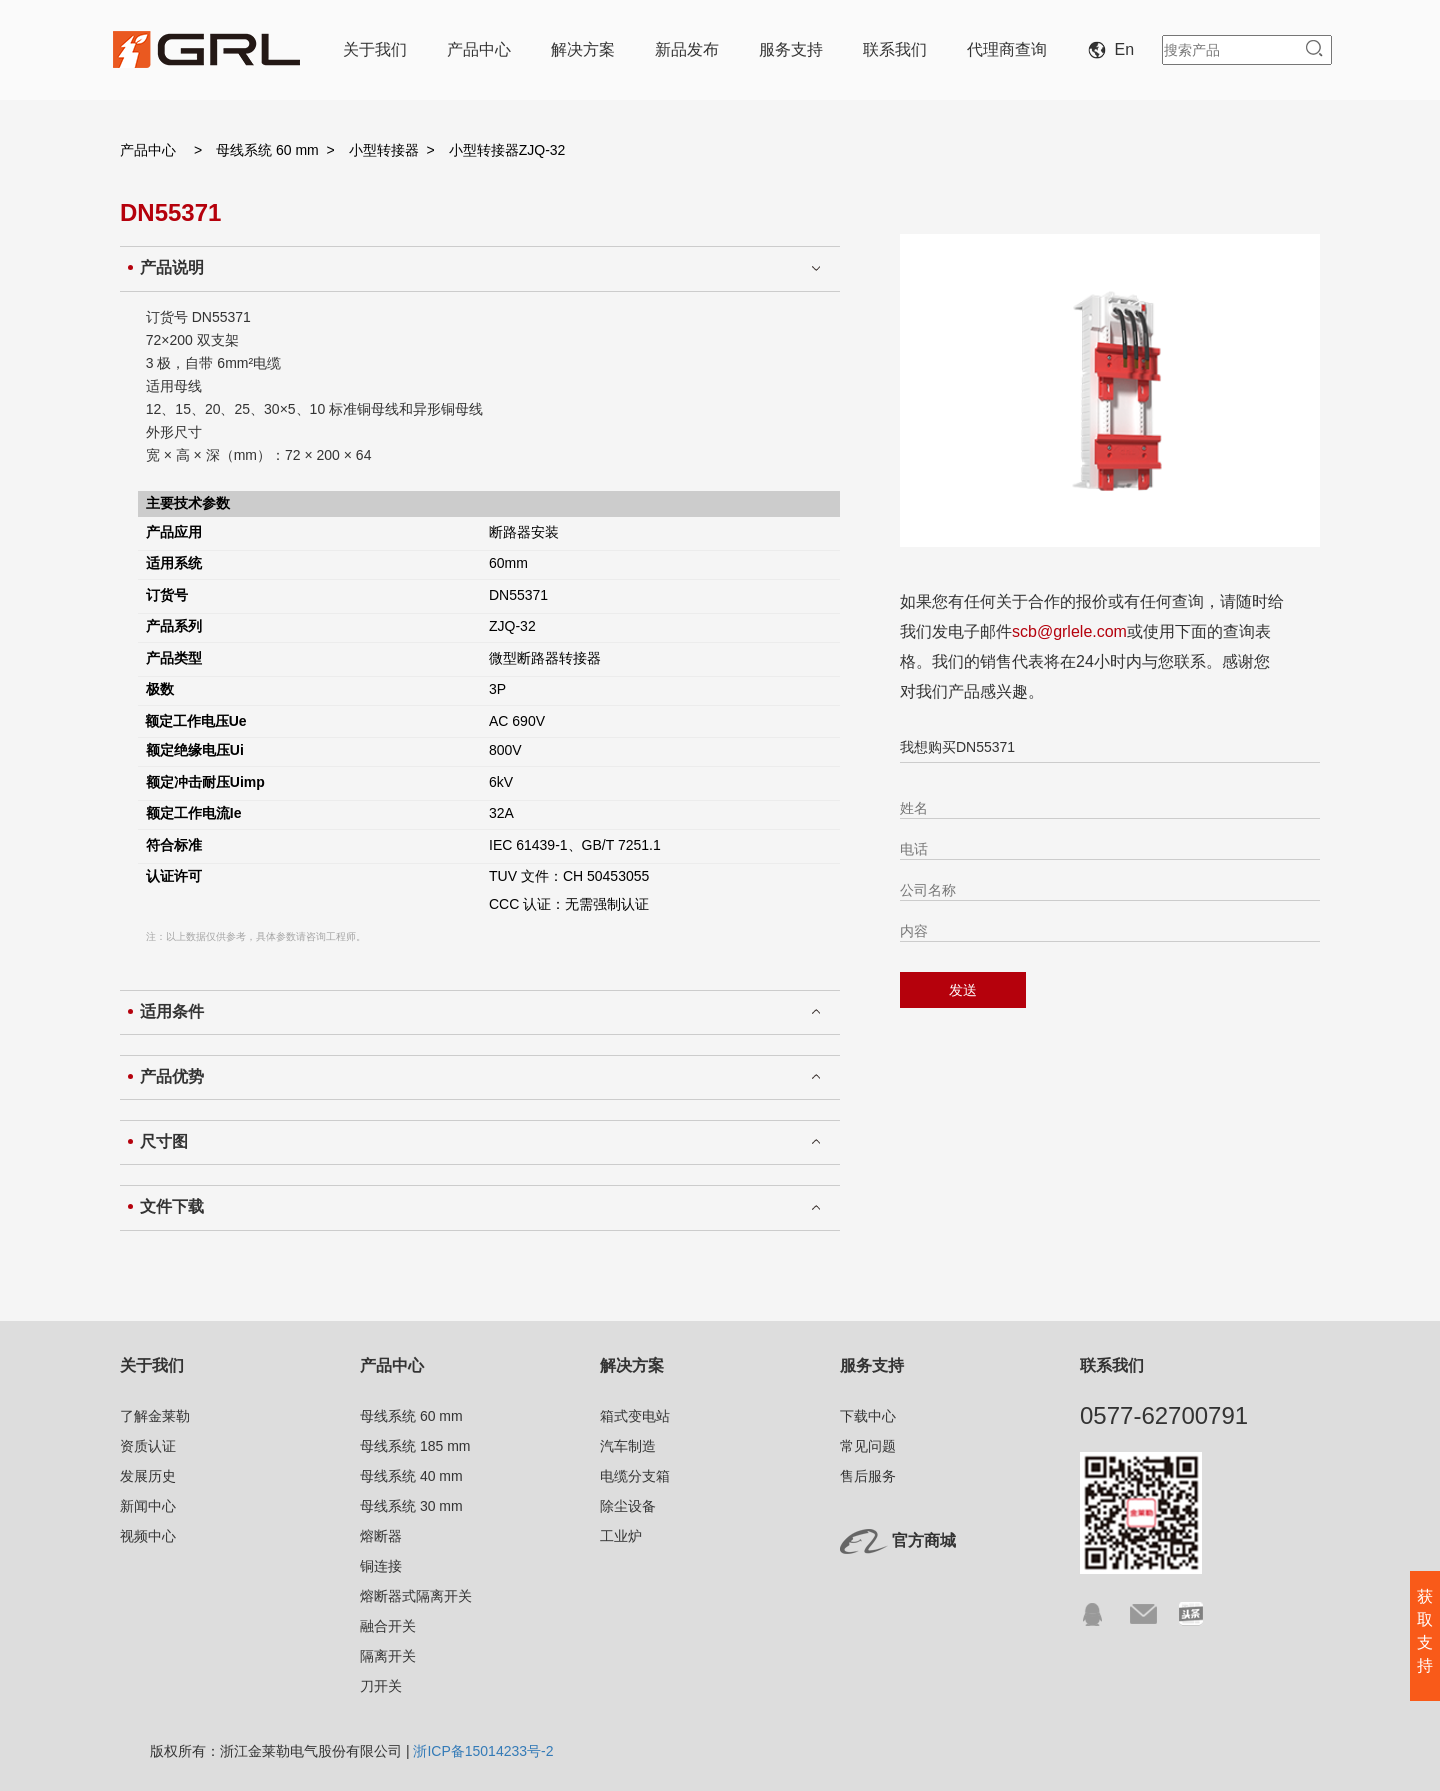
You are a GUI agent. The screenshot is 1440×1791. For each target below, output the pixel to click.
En (1115, 49)
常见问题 (868, 1446)
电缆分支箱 (635, 1476)
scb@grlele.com (1069, 631)
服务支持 (791, 49)
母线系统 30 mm (411, 1506)
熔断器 (381, 1536)
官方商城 (924, 1540)
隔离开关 (388, 1656)
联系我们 (895, 49)
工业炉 (621, 1536)
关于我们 (375, 49)
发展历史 (148, 1476)
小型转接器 (384, 150)
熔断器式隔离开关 (416, 1596)
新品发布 (687, 49)
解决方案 (583, 49)
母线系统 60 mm (267, 150)
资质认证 (148, 1446)
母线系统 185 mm (415, 1446)
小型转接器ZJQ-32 (507, 150)
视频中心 (148, 1536)
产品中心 (479, 49)
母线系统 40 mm (411, 1476)
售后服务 (868, 1476)
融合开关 (388, 1626)
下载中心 (868, 1416)
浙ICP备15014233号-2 (483, 1751)
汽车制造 (628, 1446)
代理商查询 (1007, 49)
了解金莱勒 (155, 1416)
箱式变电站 (635, 1416)
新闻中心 (148, 1506)
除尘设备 (628, 1506)
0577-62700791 (1164, 1415)
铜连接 (381, 1566)
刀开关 (381, 1686)
